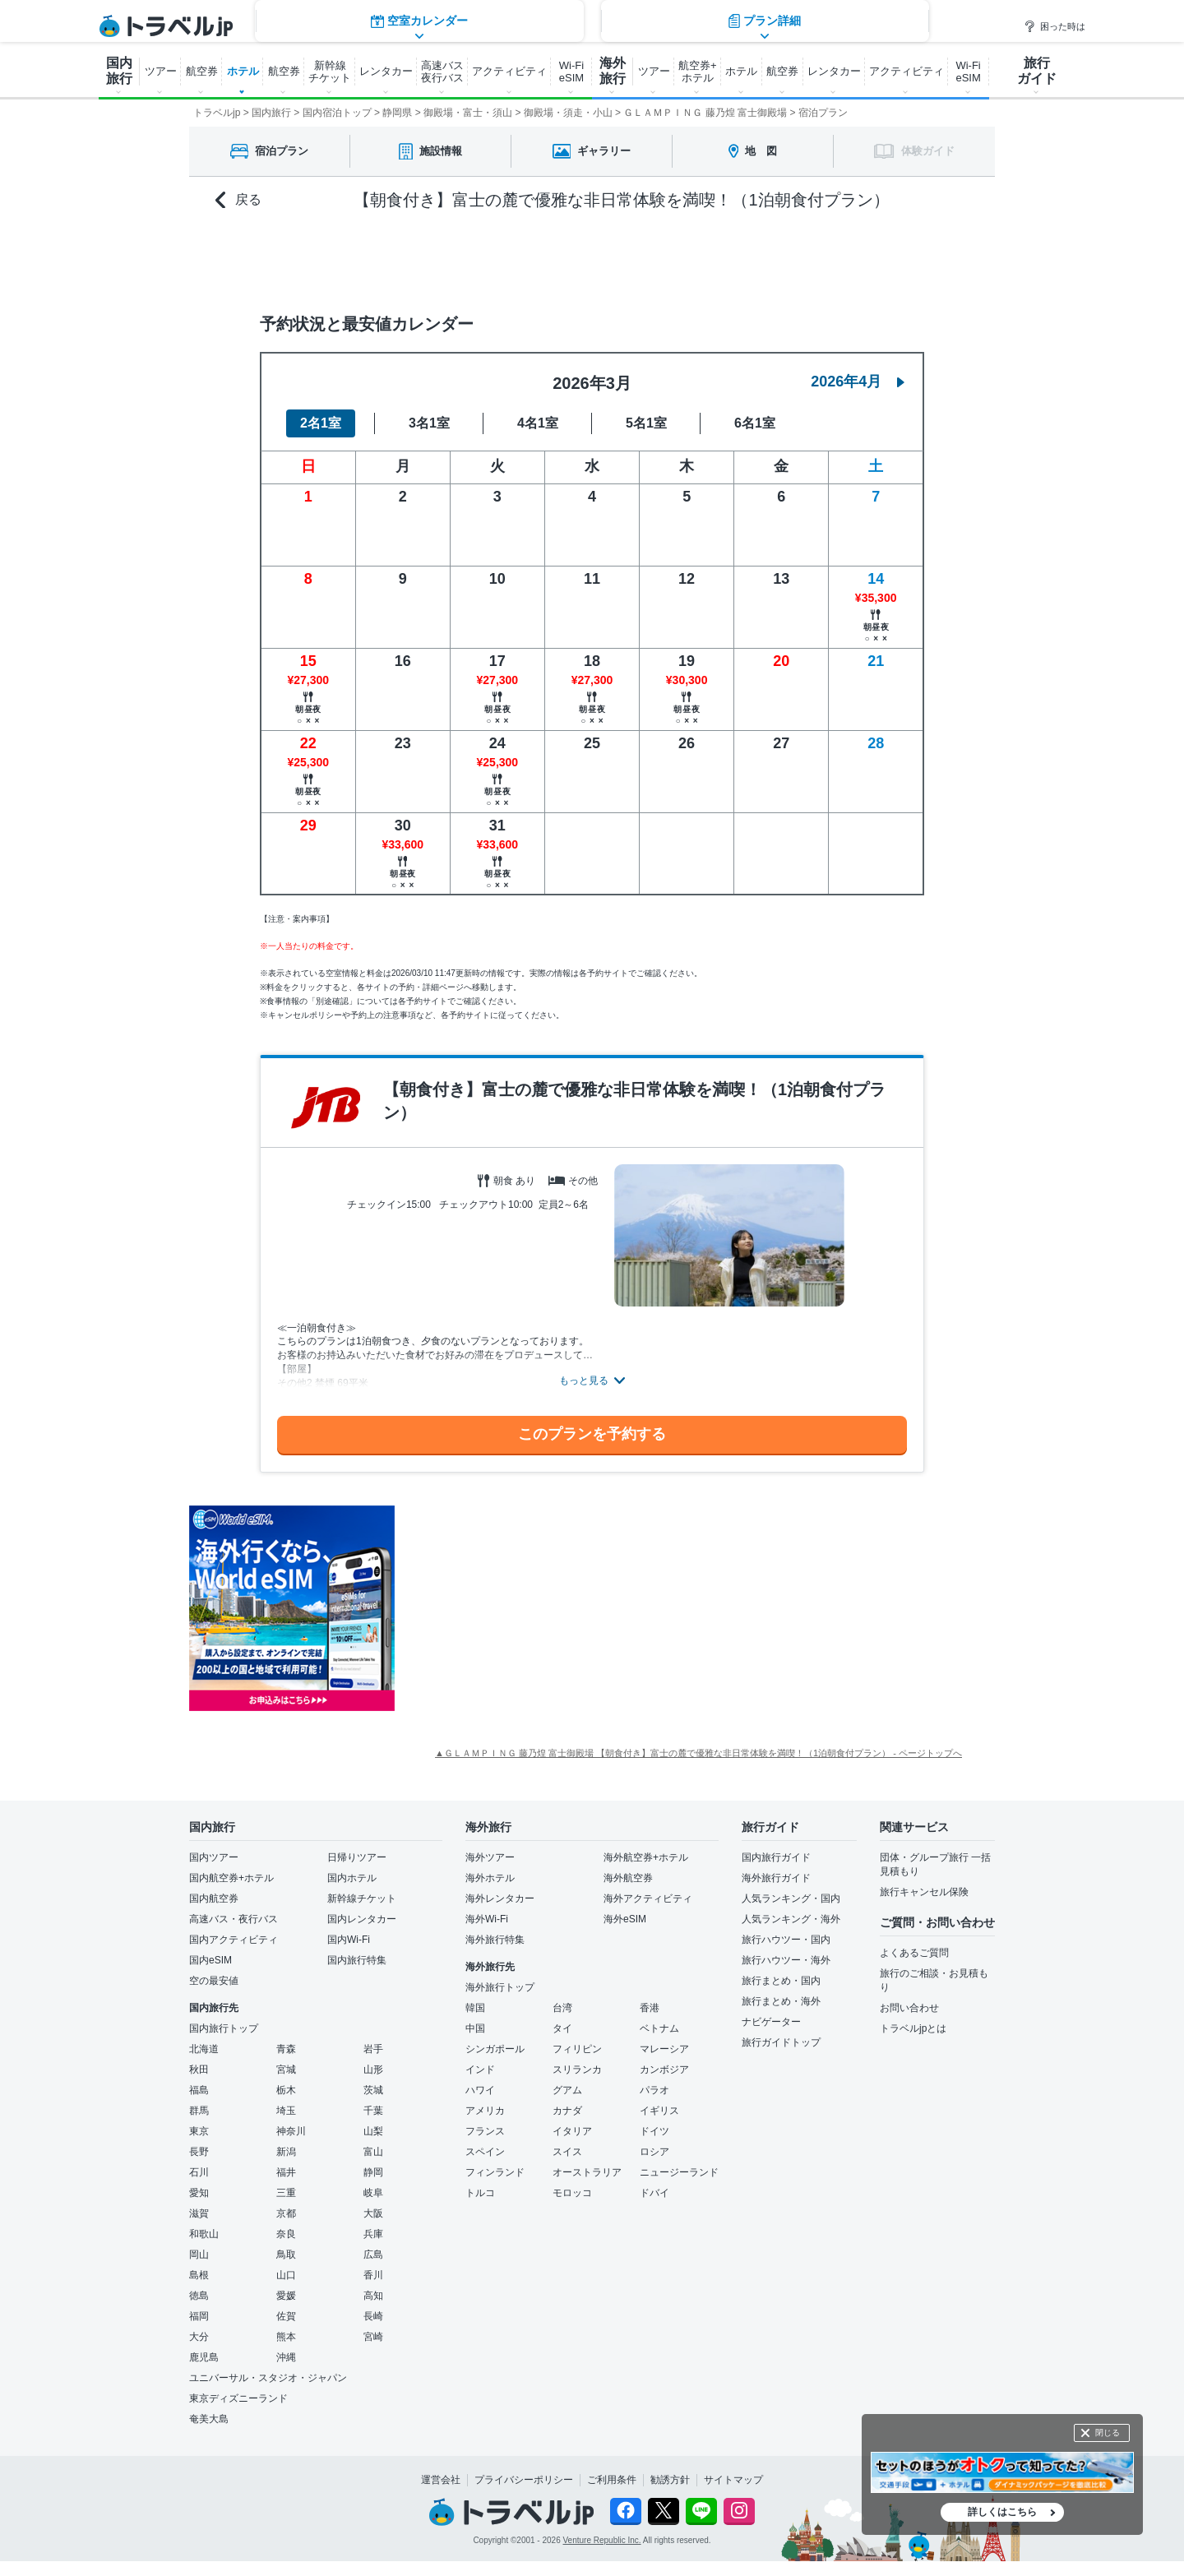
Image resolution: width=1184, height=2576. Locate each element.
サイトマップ (733, 2480)
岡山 (199, 2254)
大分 (199, 2336)
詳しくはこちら (1002, 2512)
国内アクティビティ (233, 1939)
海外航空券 (628, 1878)
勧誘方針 (670, 2480)
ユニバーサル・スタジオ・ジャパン (268, 2378)
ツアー (161, 71)
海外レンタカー (499, 1898)
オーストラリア (587, 2172)
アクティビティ (509, 71)
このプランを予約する (592, 1434)
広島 (373, 2254)
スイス (567, 2151)
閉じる (1107, 2432)
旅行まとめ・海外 (781, 2001)
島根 (199, 2275)
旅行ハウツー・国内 (786, 1939)
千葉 (373, 2110)
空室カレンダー (419, 259)
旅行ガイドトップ (781, 2042)
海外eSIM (625, 1919)
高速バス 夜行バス (442, 71)
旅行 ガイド (1037, 71)
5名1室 (646, 423)
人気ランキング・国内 (791, 1898)
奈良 (286, 2234)
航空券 (202, 71)
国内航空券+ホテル (231, 1878)
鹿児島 (204, 2357)
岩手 (373, 2049)
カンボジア (664, 2069)
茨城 (373, 2090)
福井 (286, 2172)
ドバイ (654, 2193)
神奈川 (291, 2131)
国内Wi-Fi (348, 1939)
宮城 (286, 2069)
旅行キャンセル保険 (924, 1892)
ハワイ (480, 2090)
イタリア (572, 2131)
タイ (562, 2028)
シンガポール (495, 2049)
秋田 (199, 2069)
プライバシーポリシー (523, 2480)
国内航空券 (213, 1898)
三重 (286, 2193)
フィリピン (577, 2049)
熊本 (286, 2336)
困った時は (1054, 26)
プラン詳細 (764, 259)
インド (480, 2069)
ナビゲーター (771, 2022)
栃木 (286, 2090)
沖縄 (286, 2357)
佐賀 (286, 2316)
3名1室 (429, 423)
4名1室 (537, 423)
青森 (286, 2049)
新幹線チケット (361, 1898)
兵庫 (373, 2234)
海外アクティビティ (648, 1898)
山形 (373, 2069)
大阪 (373, 2213)
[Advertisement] (559, 1608)
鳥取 (286, 2254)
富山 (373, 2151)
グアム (567, 2090)
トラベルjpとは (913, 2028)
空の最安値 (213, 1980)
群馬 (199, 2110)
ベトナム (659, 2028)
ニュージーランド (679, 2172)
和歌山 (204, 2234)
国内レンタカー (361, 1919)
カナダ (567, 2110)
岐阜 (373, 2193)
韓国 (475, 2008)
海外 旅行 (612, 71)
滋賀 (199, 2213)
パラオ (654, 2090)
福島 (199, 2090)
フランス (485, 2131)
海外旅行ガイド (776, 1878)
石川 (199, 2172)
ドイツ (654, 2131)
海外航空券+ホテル (646, 1857)
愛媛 (286, 2295)
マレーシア (664, 2049)
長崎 (373, 2316)
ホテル (243, 71)
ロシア (654, 2151)
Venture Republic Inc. (602, 2540)
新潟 (286, 2151)
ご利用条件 (611, 2480)
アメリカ (485, 2110)
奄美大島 (209, 2419)
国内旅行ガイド (776, 1857)
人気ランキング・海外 (791, 1919)
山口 (286, 2275)
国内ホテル (352, 1878)
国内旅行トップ (223, 2028)
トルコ (480, 2193)
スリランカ (577, 2069)
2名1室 (320, 423)
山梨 (373, 2131)
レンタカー (386, 71)
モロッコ (572, 2193)
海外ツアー (490, 1857)
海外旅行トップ (499, 1987)
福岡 (199, 2316)
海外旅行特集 (495, 1939)
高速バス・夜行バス (233, 1919)
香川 (373, 2275)
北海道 (204, 2049)
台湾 (562, 2008)
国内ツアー (213, 1857)
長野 (199, 2151)
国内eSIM (210, 1960)
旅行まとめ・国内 (781, 1980)
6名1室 (754, 423)
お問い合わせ (909, 2008)
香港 (649, 2008)
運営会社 (440, 2480)
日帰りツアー (356, 1857)
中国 (475, 2028)
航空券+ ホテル (697, 71)
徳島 (199, 2295)
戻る (238, 200)
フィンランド (495, 2172)
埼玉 (286, 2110)
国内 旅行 (119, 71)
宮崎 (373, 2336)
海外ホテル (490, 1878)
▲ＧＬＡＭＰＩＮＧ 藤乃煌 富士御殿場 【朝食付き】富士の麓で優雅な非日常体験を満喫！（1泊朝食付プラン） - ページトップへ (698, 1753)
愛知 (199, 2193)
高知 (373, 2295)
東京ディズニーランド (238, 2398)
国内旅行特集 (356, 1960)
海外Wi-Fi (486, 1919)
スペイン (485, 2151)
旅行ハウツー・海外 (786, 1960)
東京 (199, 2131)
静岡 (373, 2172)
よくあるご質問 (914, 1953)
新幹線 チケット (329, 71)
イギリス (659, 2110)
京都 (286, 2213)
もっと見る (583, 1380)
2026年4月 (857, 381)
